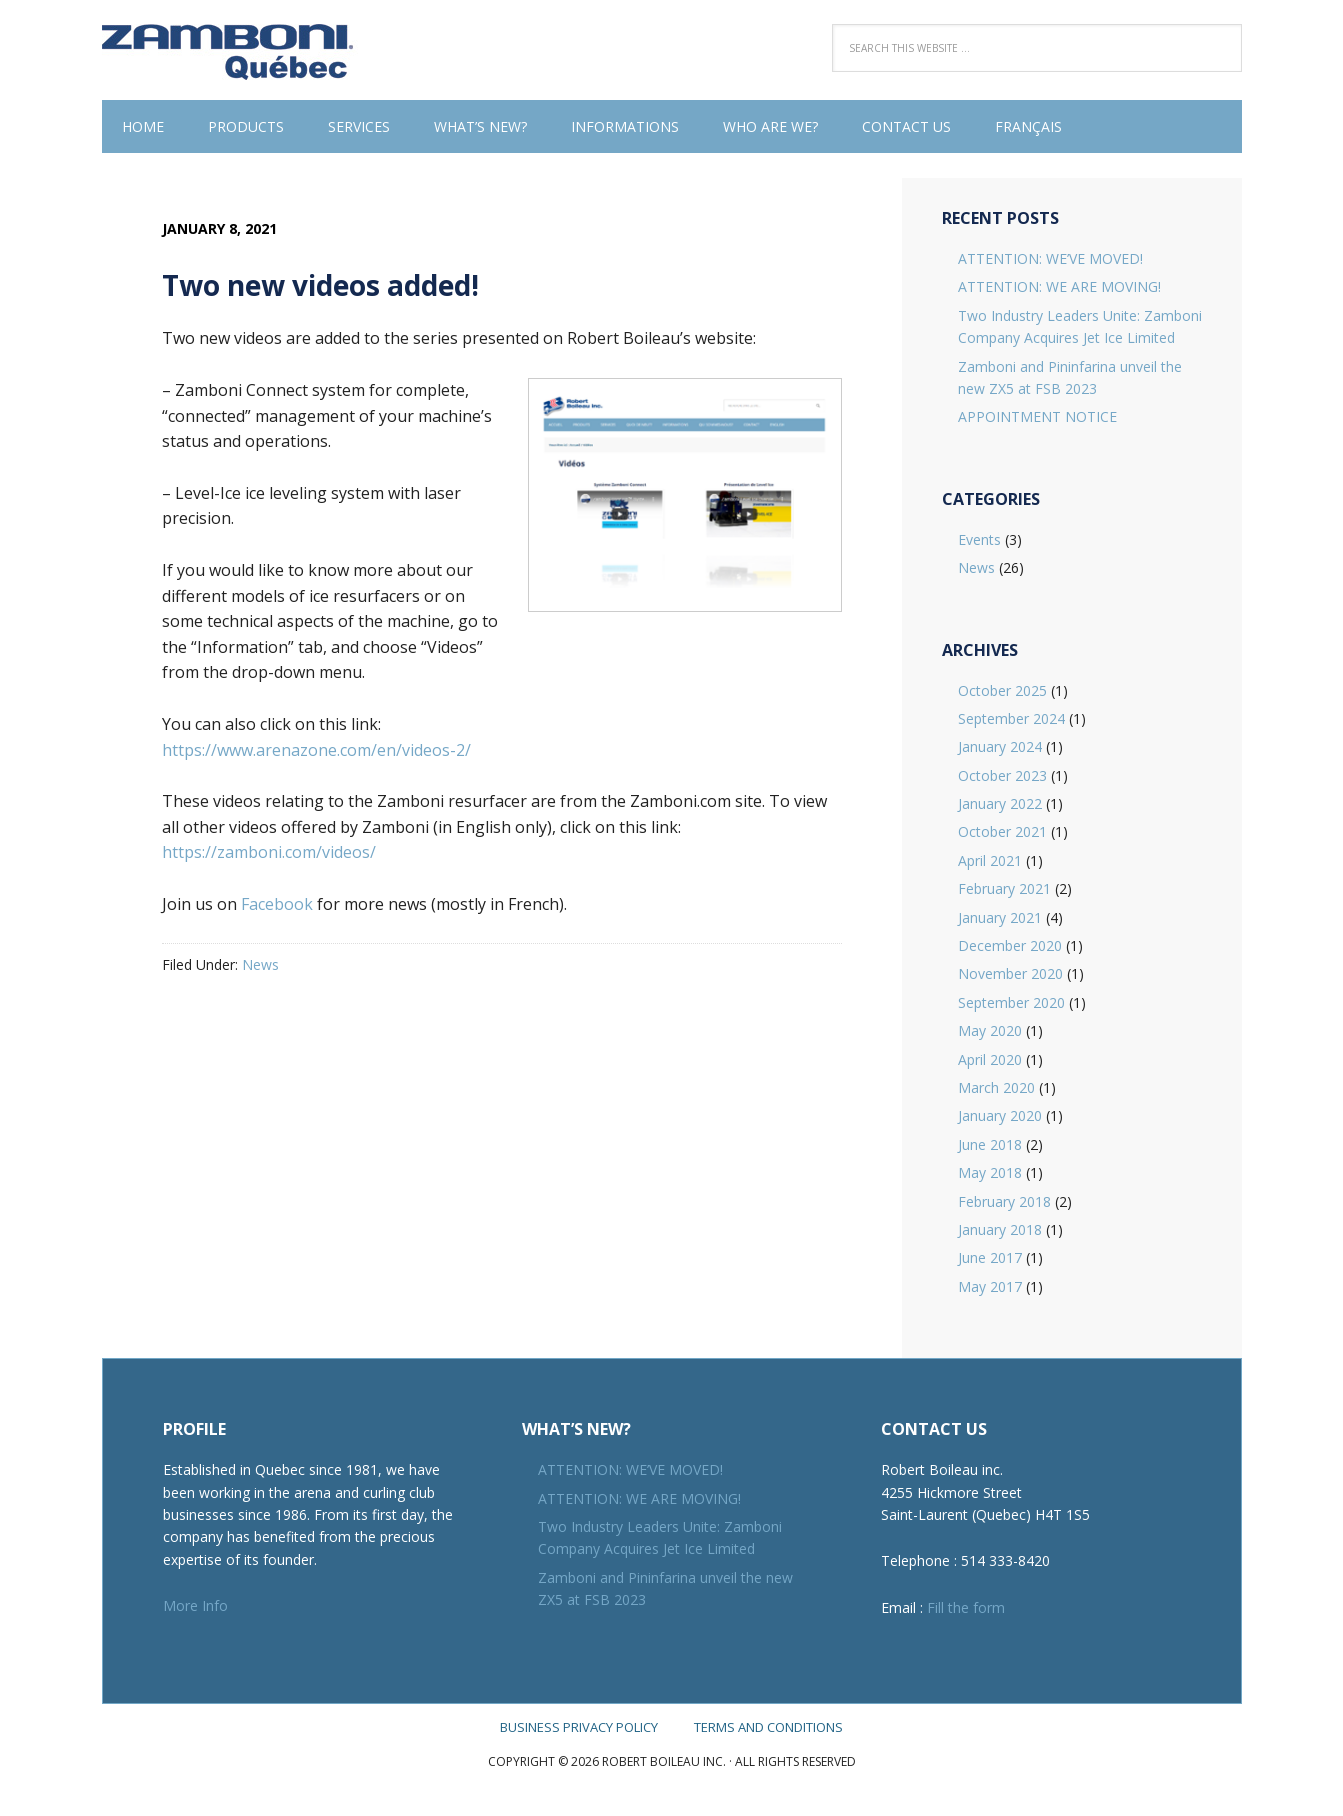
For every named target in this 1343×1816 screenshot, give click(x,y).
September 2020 (1011, 1002)
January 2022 (1000, 803)
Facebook (277, 904)
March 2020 (996, 1087)
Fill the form (966, 1607)
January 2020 (1000, 1115)
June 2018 (990, 1144)
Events (979, 539)
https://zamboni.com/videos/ (269, 852)
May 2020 (990, 1030)
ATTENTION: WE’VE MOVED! (1050, 258)
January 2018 (1000, 1229)
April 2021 (990, 860)
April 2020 (990, 1059)
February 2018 (1004, 1201)
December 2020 (1010, 945)
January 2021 (1000, 917)
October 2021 (1002, 831)
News (260, 964)
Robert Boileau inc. (232, 50)
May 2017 (990, 1286)
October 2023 (1002, 775)
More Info (195, 1605)
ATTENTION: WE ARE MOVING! (1059, 286)
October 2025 (1002, 690)
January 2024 (1000, 746)
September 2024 (1011, 718)
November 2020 (1010, 973)
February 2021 (1004, 888)
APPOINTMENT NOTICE (1037, 416)
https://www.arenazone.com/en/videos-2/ (316, 750)
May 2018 (990, 1172)
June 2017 (990, 1257)
